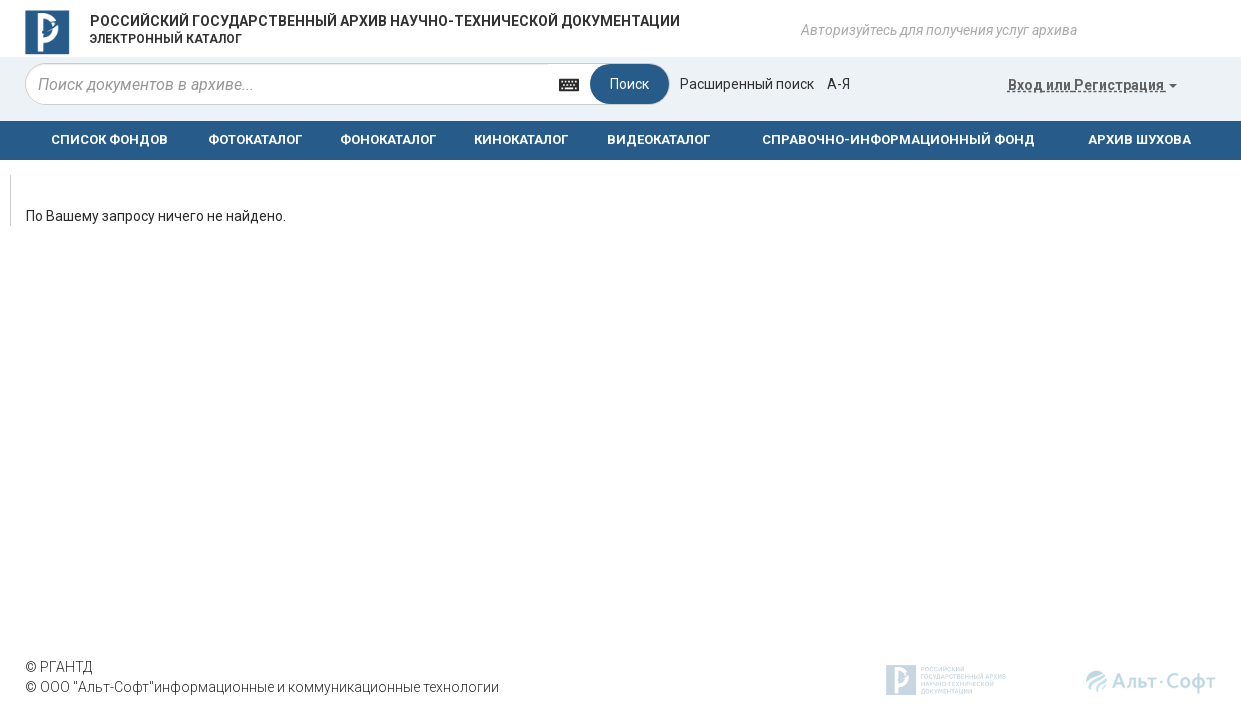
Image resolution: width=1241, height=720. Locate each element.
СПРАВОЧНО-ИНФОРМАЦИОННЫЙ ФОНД (898, 139)
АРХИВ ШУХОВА (1139, 139)
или (1092, 85)
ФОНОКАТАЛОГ (388, 139)
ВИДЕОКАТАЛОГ (658, 139)
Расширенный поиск (747, 84)
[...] (287, 84)
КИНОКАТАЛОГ (521, 139)
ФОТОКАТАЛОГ (255, 139)
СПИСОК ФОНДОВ (109, 139)
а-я (838, 84)
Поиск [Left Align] (629, 84)
